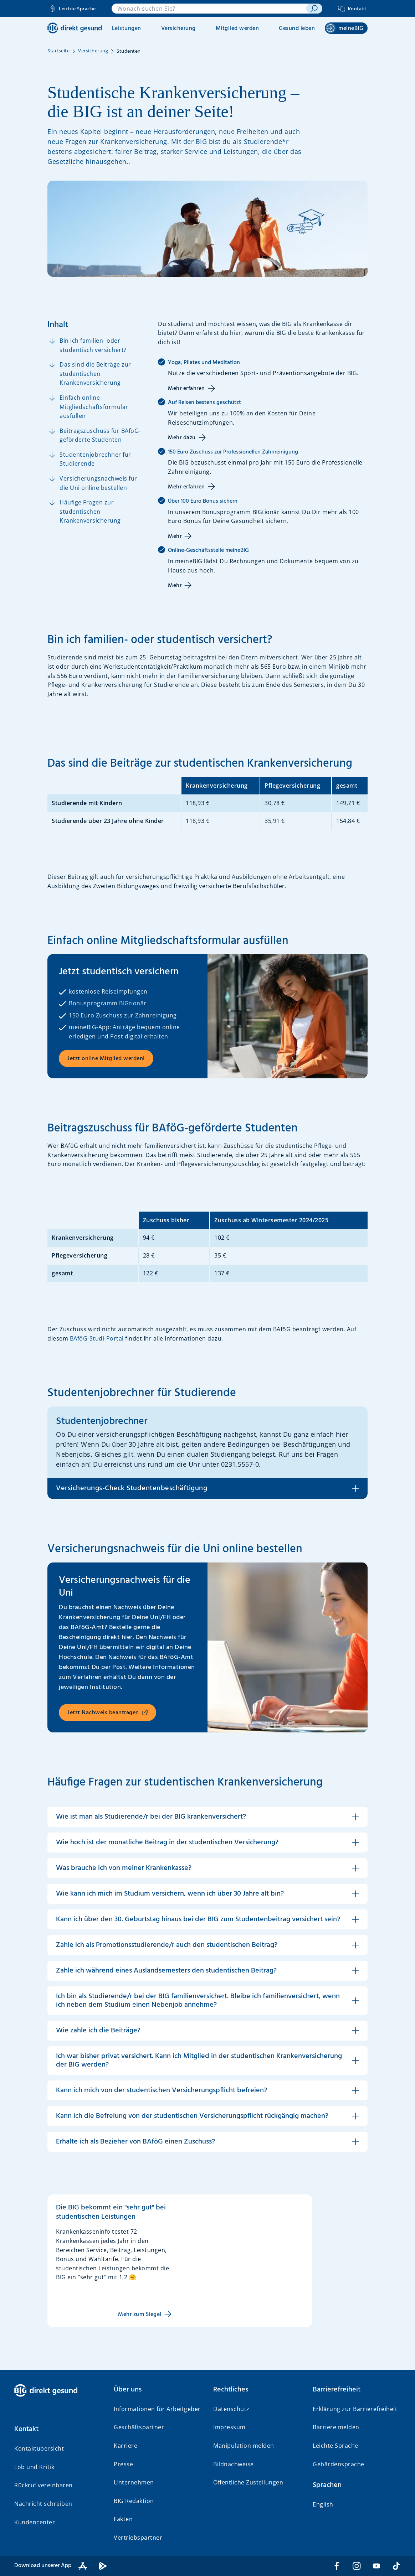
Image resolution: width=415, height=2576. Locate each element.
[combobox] (209, 8)
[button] (207, 1817)
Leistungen (126, 28)
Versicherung (178, 28)
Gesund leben (297, 28)
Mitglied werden (237, 28)
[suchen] (314, 9)
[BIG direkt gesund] (74, 28)
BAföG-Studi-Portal (97, 1338)
